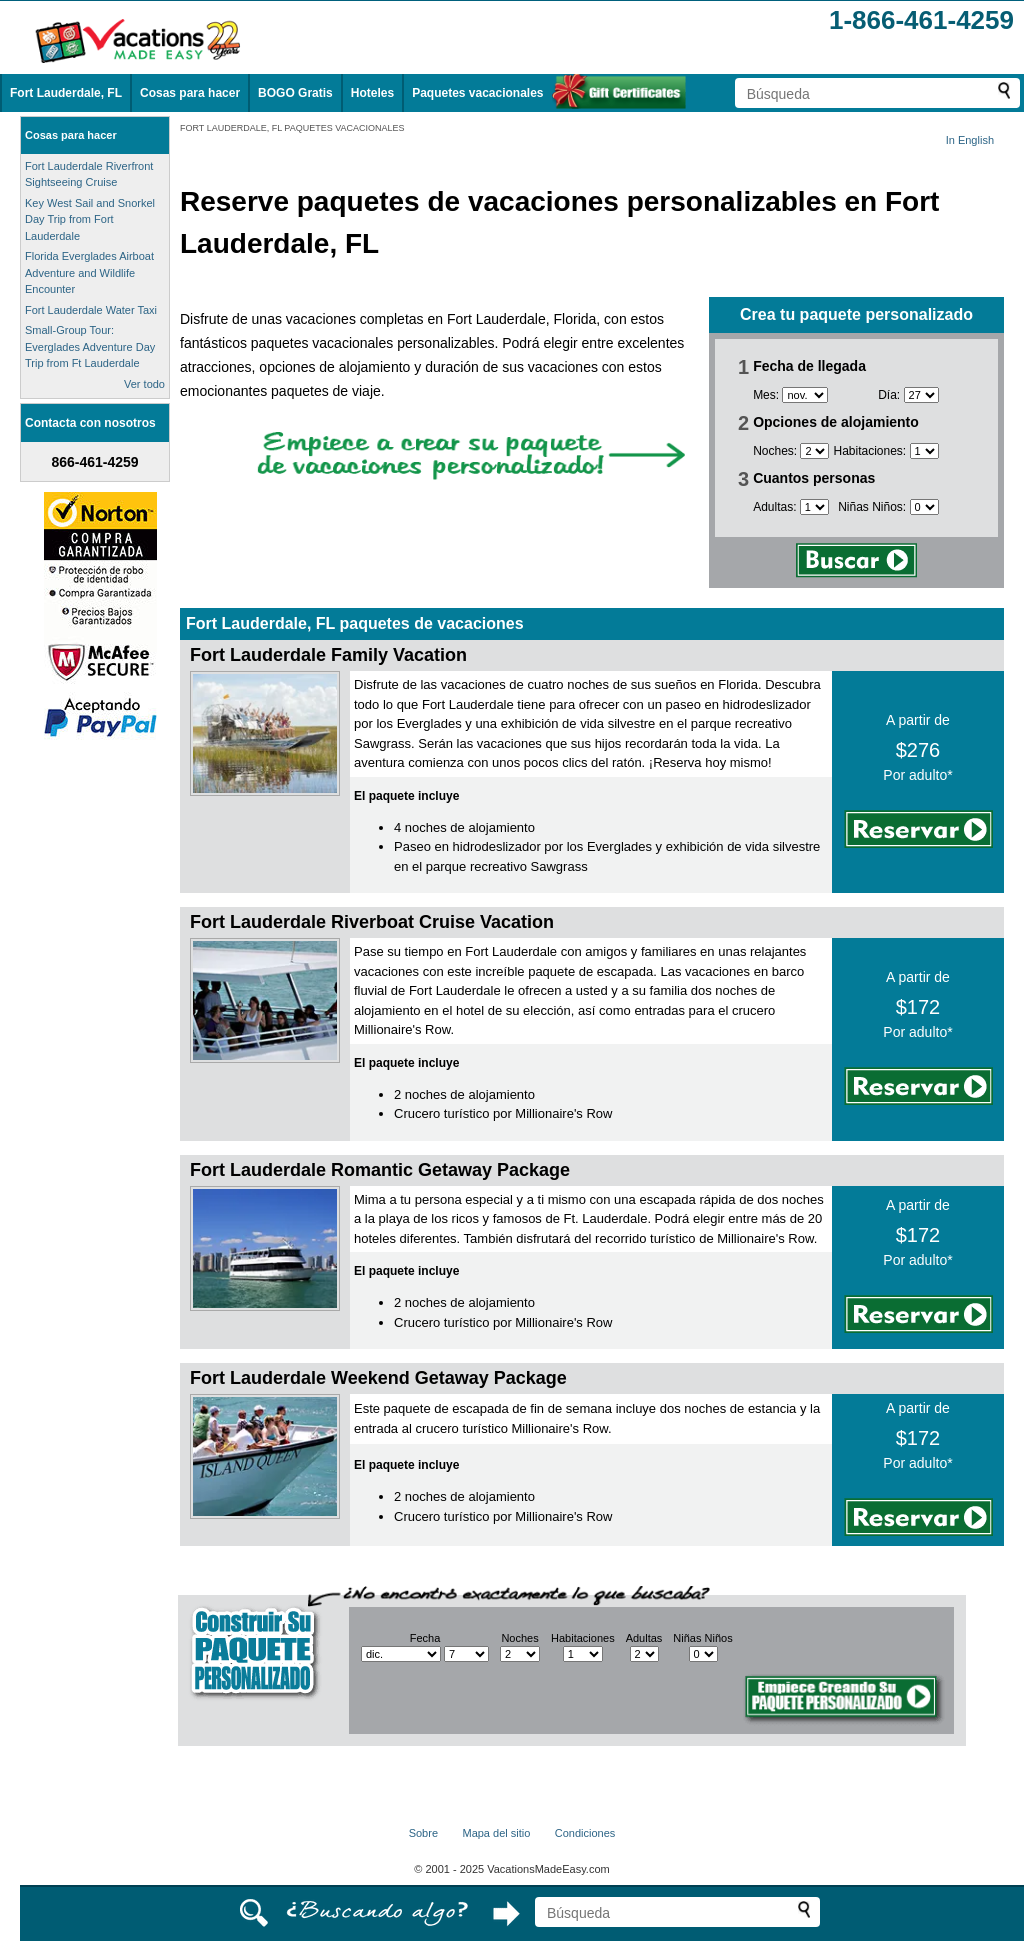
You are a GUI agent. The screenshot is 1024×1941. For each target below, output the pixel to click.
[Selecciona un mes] (805, 395)
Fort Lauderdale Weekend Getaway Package (378, 1378)
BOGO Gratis (295, 93)
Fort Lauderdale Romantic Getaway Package (380, 1170)
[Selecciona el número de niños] (924, 507)
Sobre (423, 1833)
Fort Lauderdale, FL (66, 93)
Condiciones (585, 1833)
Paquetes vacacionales (477, 93)
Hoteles (372, 93)
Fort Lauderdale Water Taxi (91, 310)
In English (970, 140)
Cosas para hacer (190, 93)
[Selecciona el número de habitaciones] (924, 451)
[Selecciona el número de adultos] (814, 507)
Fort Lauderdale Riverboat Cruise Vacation (372, 922)
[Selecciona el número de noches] (814, 451)
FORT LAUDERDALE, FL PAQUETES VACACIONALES (292, 128)
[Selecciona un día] (921, 395)
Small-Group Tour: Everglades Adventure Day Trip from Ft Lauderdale (90, 346)
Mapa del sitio (496, 1833)
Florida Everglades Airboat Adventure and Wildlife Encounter (89, 272)
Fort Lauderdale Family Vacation (328, 655)
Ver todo (144, 384)
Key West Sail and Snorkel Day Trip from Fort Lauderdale (90, 219)
